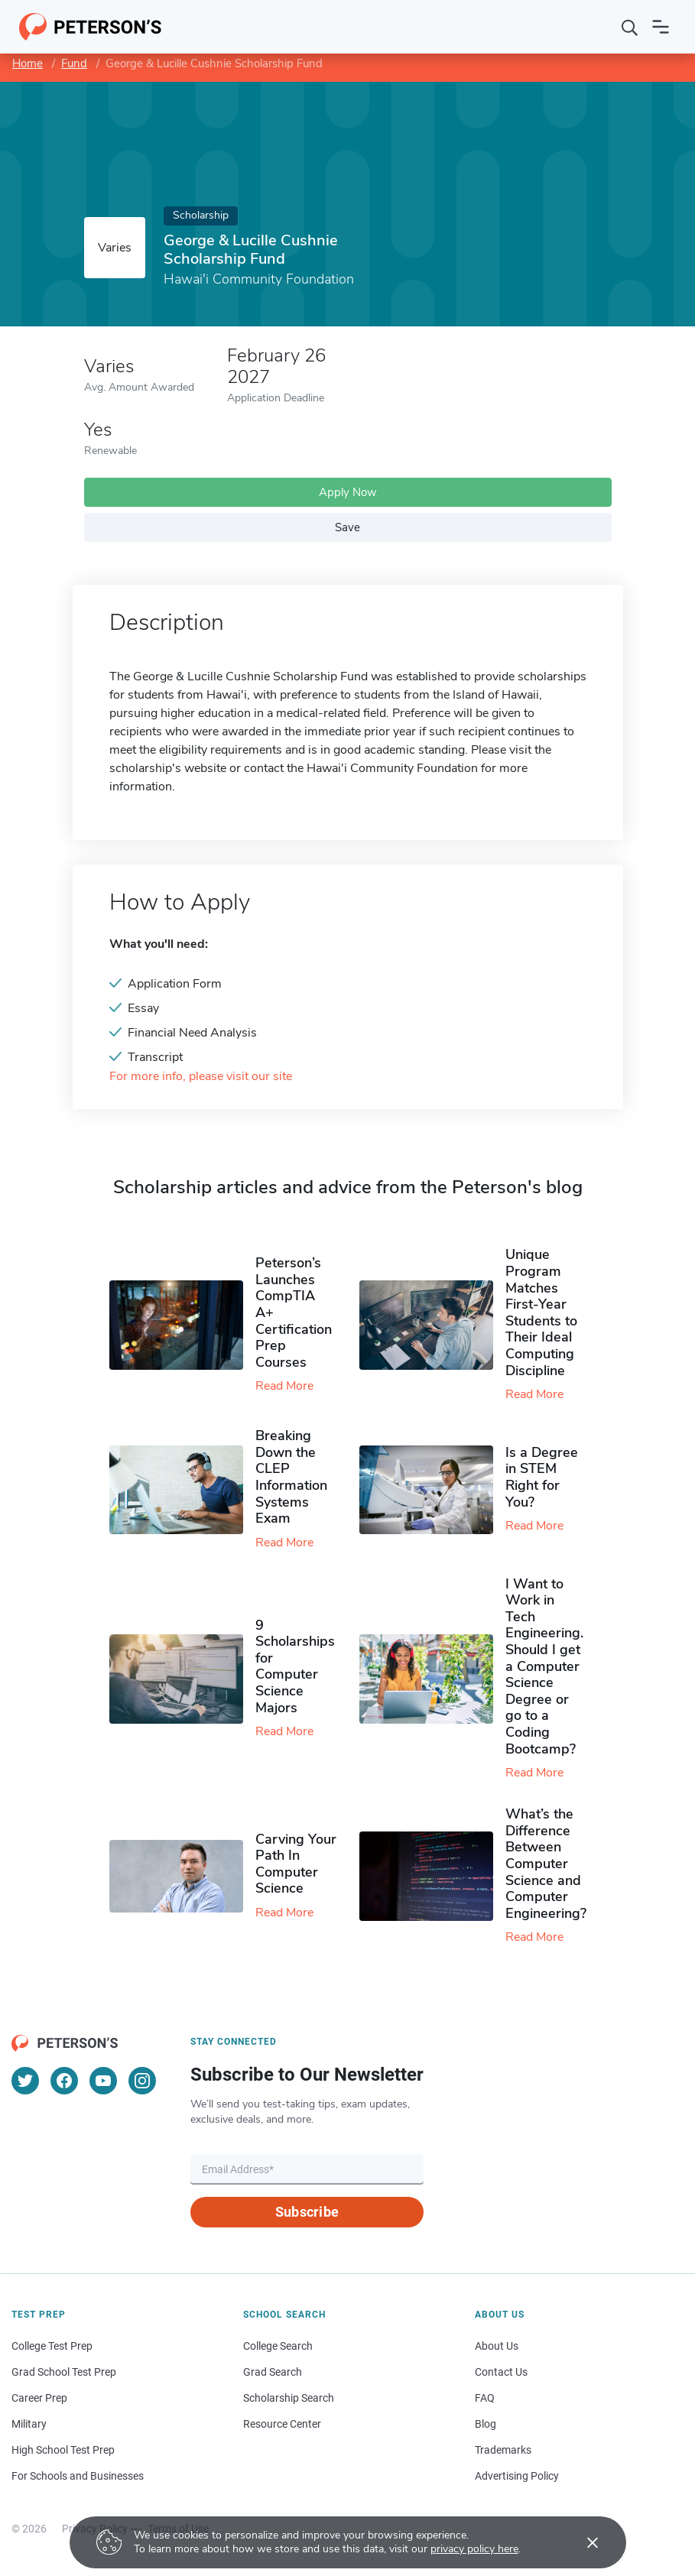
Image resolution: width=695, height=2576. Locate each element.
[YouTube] (103, 2080)
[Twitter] (25, 2080)
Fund (74, 63)
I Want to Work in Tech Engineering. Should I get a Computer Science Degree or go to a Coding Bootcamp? (544, 1666)
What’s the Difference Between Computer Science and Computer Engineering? (545, 1863)
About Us (496, 2346)
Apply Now (348, 492)
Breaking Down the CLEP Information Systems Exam (291, 1476)
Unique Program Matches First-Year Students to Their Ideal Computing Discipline (541, 1312)
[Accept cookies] (581, 2542)
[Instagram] (142, 2080)
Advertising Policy (517, 2476)
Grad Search (272, 2372)
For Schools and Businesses (77, 2476)
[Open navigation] (660, 27)
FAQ (485, 2398)
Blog (485, 2424)
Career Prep (39, 2398)
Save (347, 527)
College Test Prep (52, 2346)
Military (29, 2424)
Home (27, 63)
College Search (278, 2346)
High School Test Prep (63, 2450)
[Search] (630, 27)
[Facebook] (64, 2080)
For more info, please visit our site (200, 1076)
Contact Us (501, 2372)
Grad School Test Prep (63, 2372)
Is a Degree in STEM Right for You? (541, 1477)
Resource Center (282, 2424)
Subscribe (307, 2212)
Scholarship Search (288, 2398)
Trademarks (503, 2450)
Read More (284, 1385)
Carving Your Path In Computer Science (295, 1864)
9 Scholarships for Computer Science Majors (295, 1666)
